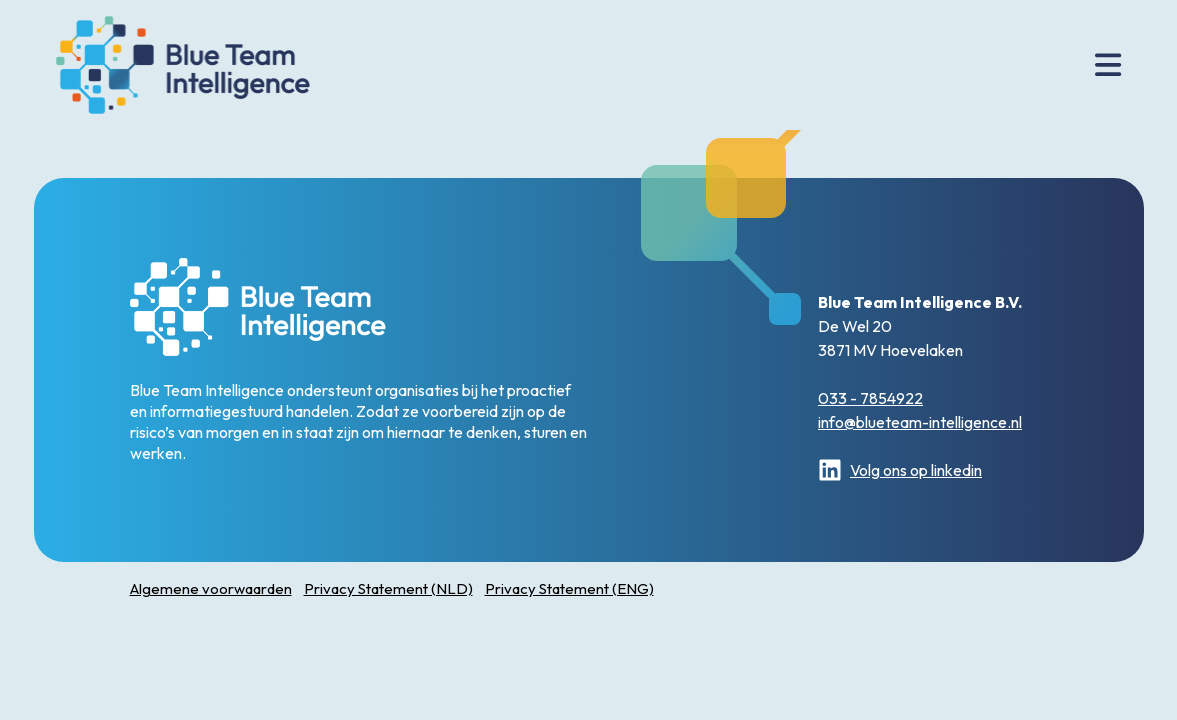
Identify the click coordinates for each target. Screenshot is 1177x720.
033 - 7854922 (870, 398)
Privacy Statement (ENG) (569, 588)
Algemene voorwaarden (211, 588)
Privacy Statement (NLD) (388, 588)
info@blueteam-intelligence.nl (920, 422)
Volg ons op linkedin (900, 470)
